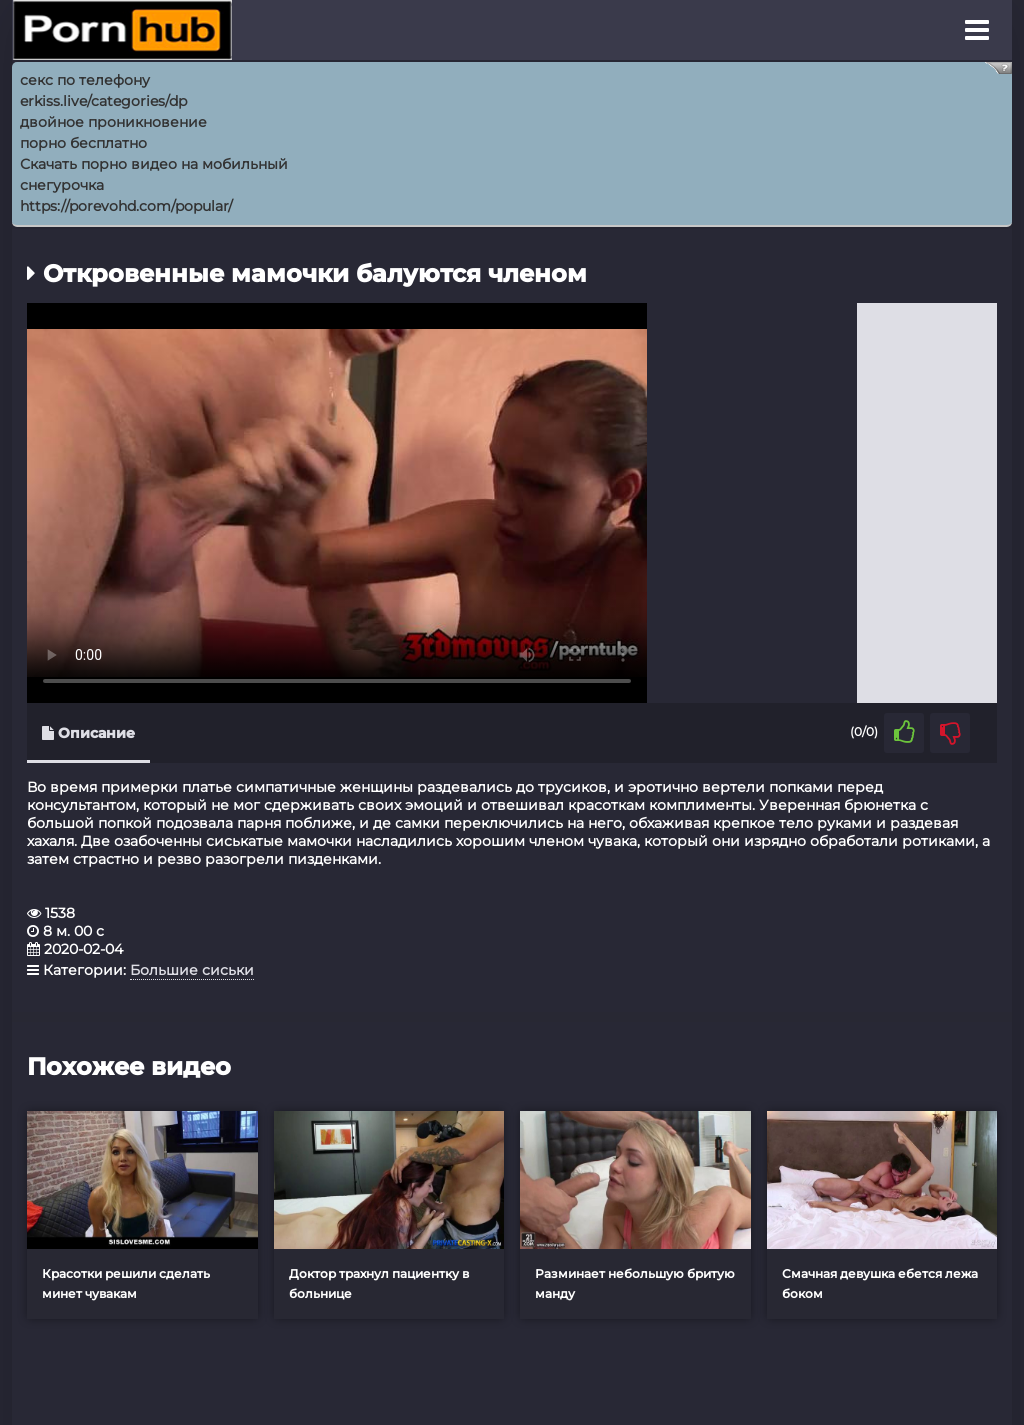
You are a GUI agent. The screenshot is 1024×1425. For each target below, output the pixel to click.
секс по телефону (85, 80)
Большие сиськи (192, 970)
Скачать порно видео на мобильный (154, 164)
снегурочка (62, 185)
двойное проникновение (113, 122)
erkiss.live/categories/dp (103, 101)
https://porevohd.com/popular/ (126, 206)
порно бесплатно (83, 143)
